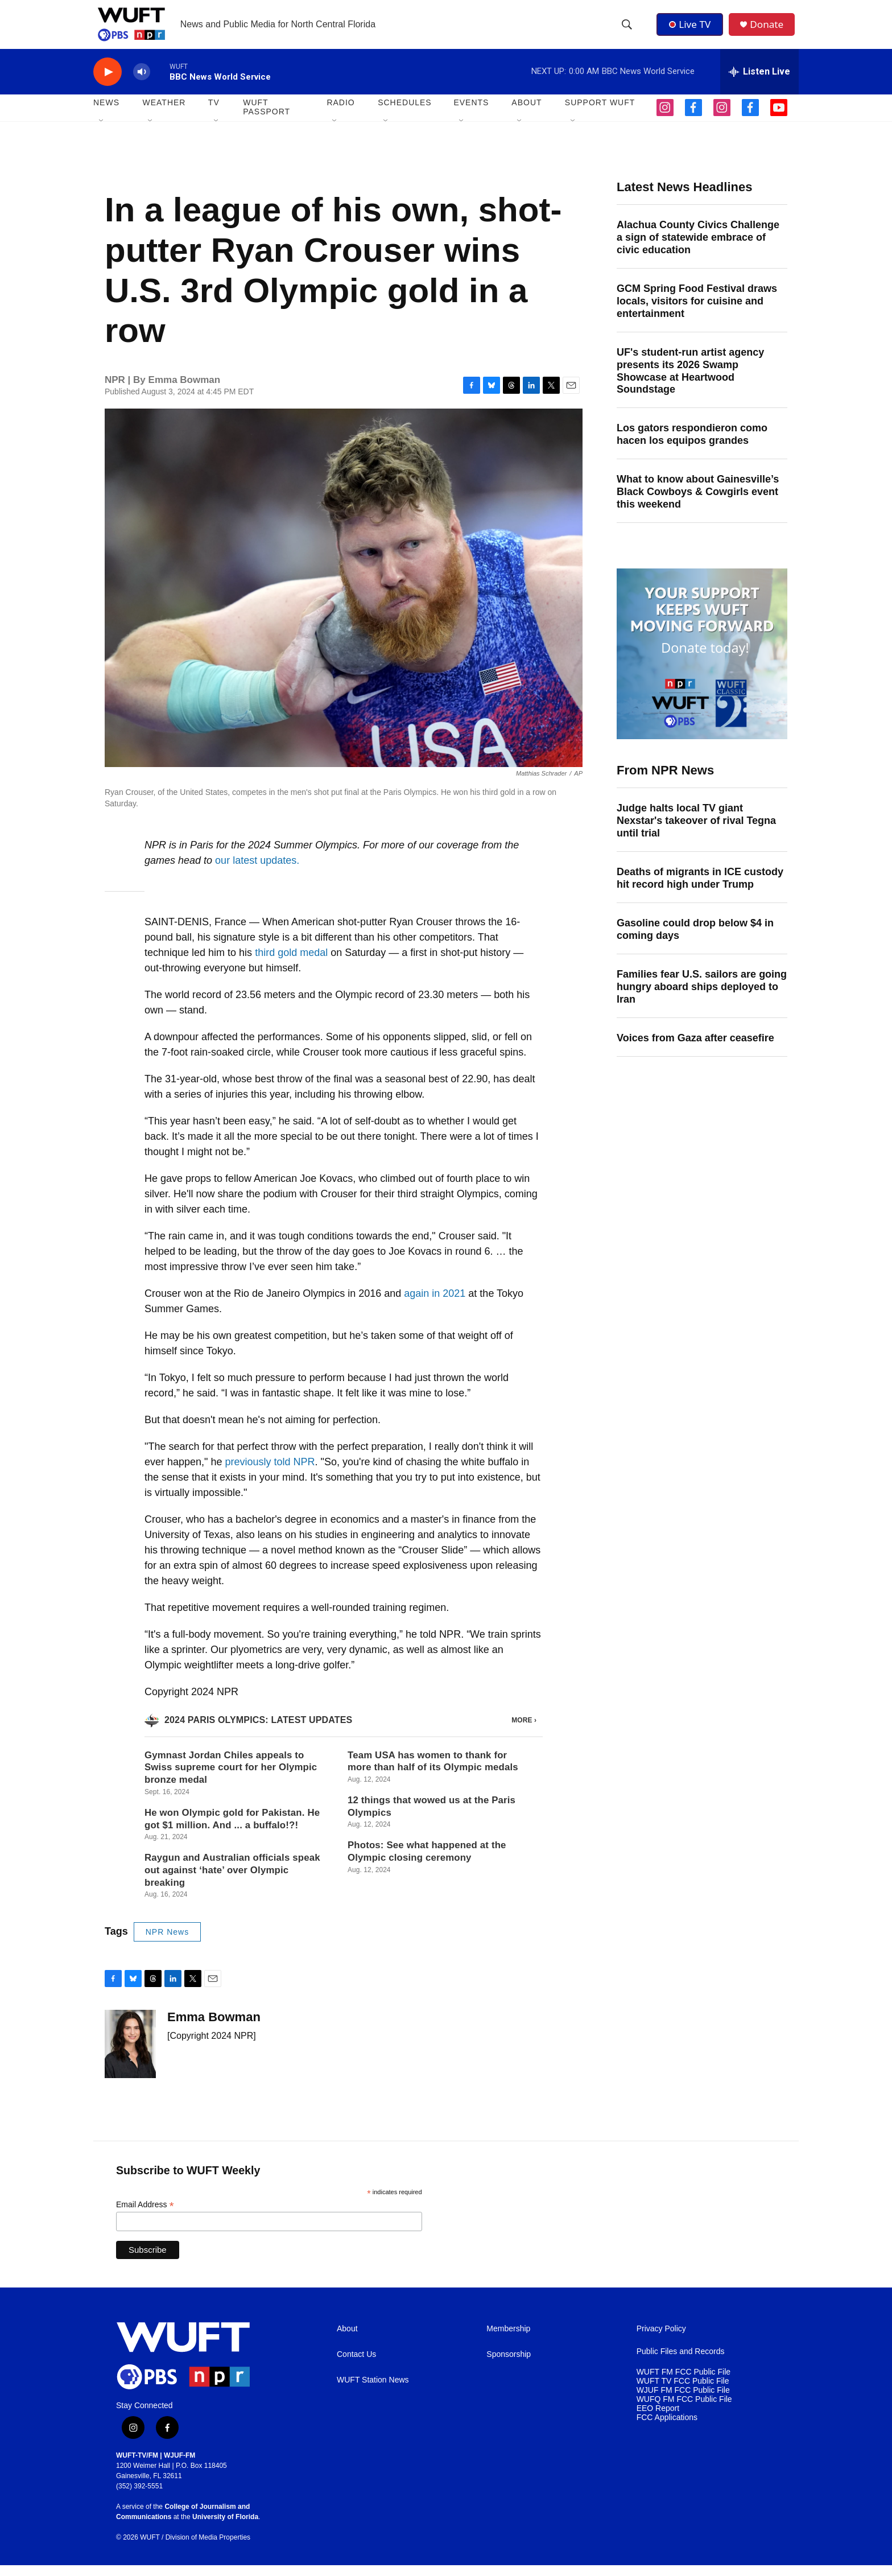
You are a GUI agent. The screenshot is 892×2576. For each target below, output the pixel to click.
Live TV (691, 29)
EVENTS (471, 113)
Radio (340, 113)
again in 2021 (434, 1304)
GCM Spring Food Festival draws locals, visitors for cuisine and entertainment (697, 312)
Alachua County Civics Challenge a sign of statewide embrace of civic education (698, 248)
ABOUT (526, 113)
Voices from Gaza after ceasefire (695, 1048)
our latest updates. (257, 871)
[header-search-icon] (627, 30)
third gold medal (291, 963)
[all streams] (759, 82)
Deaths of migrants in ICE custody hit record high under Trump (700, 889)
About (347, 2339)
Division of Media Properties (208, 2548)
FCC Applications (667, 2428)
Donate (769, 30)
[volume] (141, 83)
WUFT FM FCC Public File (683, 2383)
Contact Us (356, 2365)
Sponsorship (508, 2365)
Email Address (145, 2215)
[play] (107, 82)
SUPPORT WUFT (600, 113)
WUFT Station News (373, 2391)
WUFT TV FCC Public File (683, 2392)
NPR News (167, 1942)
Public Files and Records (681, 2362)
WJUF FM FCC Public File (683, 2401)
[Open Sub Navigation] (101, 132)
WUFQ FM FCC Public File (684, 2410)
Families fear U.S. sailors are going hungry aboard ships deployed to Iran (702, 997)
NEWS (106, 113)
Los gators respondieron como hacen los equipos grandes (692, 446)
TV (214, 113)
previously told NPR (270, 1472)
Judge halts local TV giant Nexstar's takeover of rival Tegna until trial (696, 831)
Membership (508, 2339)
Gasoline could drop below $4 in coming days (695, 940)
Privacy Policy (661, 2339)
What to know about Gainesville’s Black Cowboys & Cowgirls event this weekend (698, 502)
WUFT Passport (266, 118)
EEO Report (658, 2419)
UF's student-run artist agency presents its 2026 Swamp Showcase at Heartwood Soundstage (690, 381)
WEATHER (163, 113)
